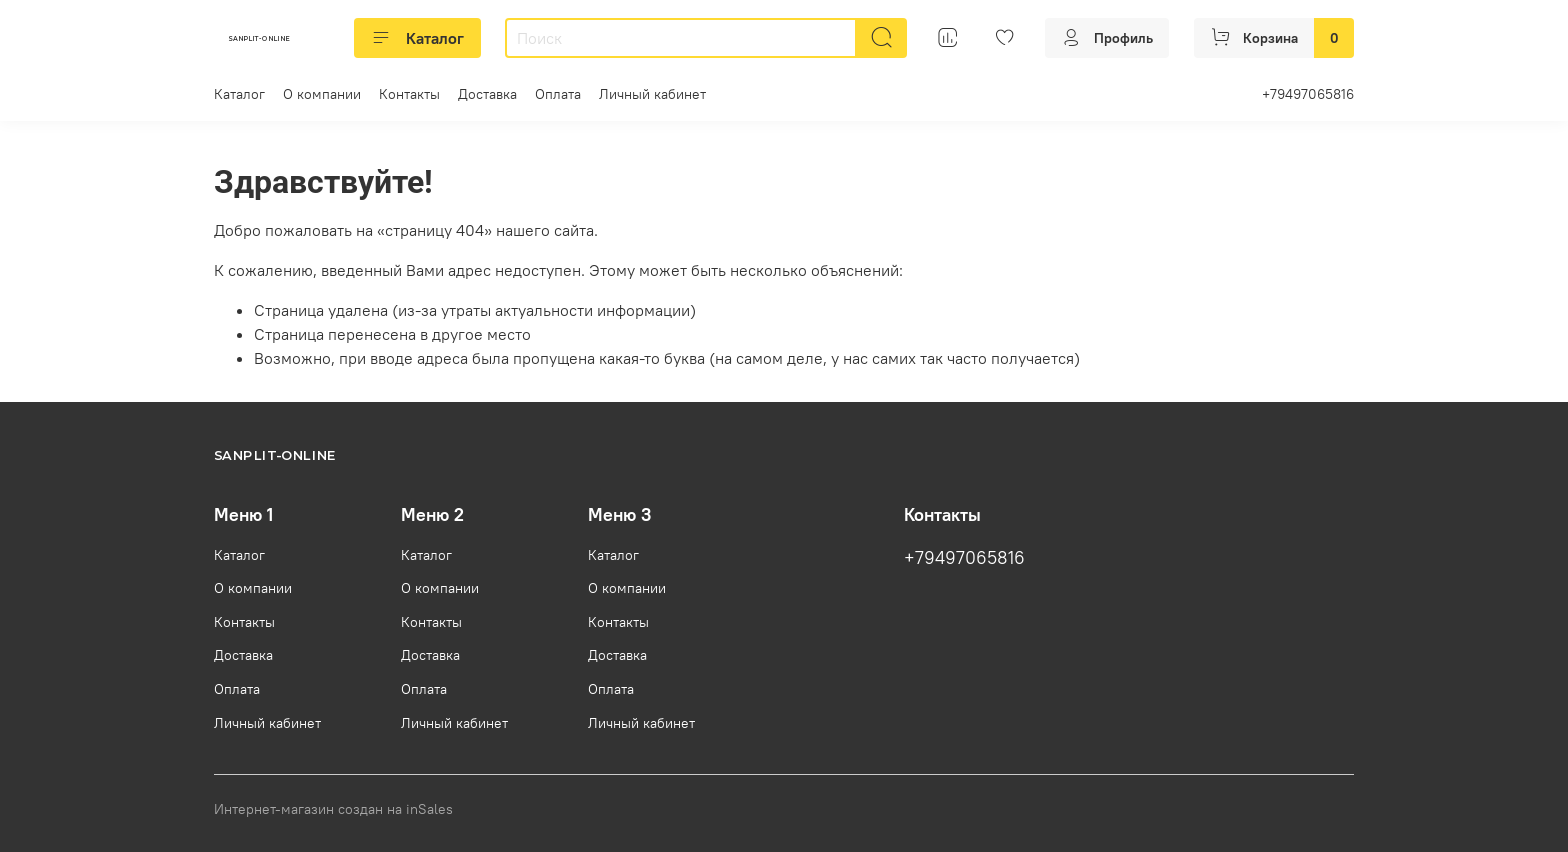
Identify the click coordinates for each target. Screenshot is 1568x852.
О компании (322, 94)
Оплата (558, 94)
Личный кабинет (652, 94)
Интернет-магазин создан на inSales (333, 809)
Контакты (409, 94)
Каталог (417, 38)
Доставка (487, 94)
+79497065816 (1308, 94)
